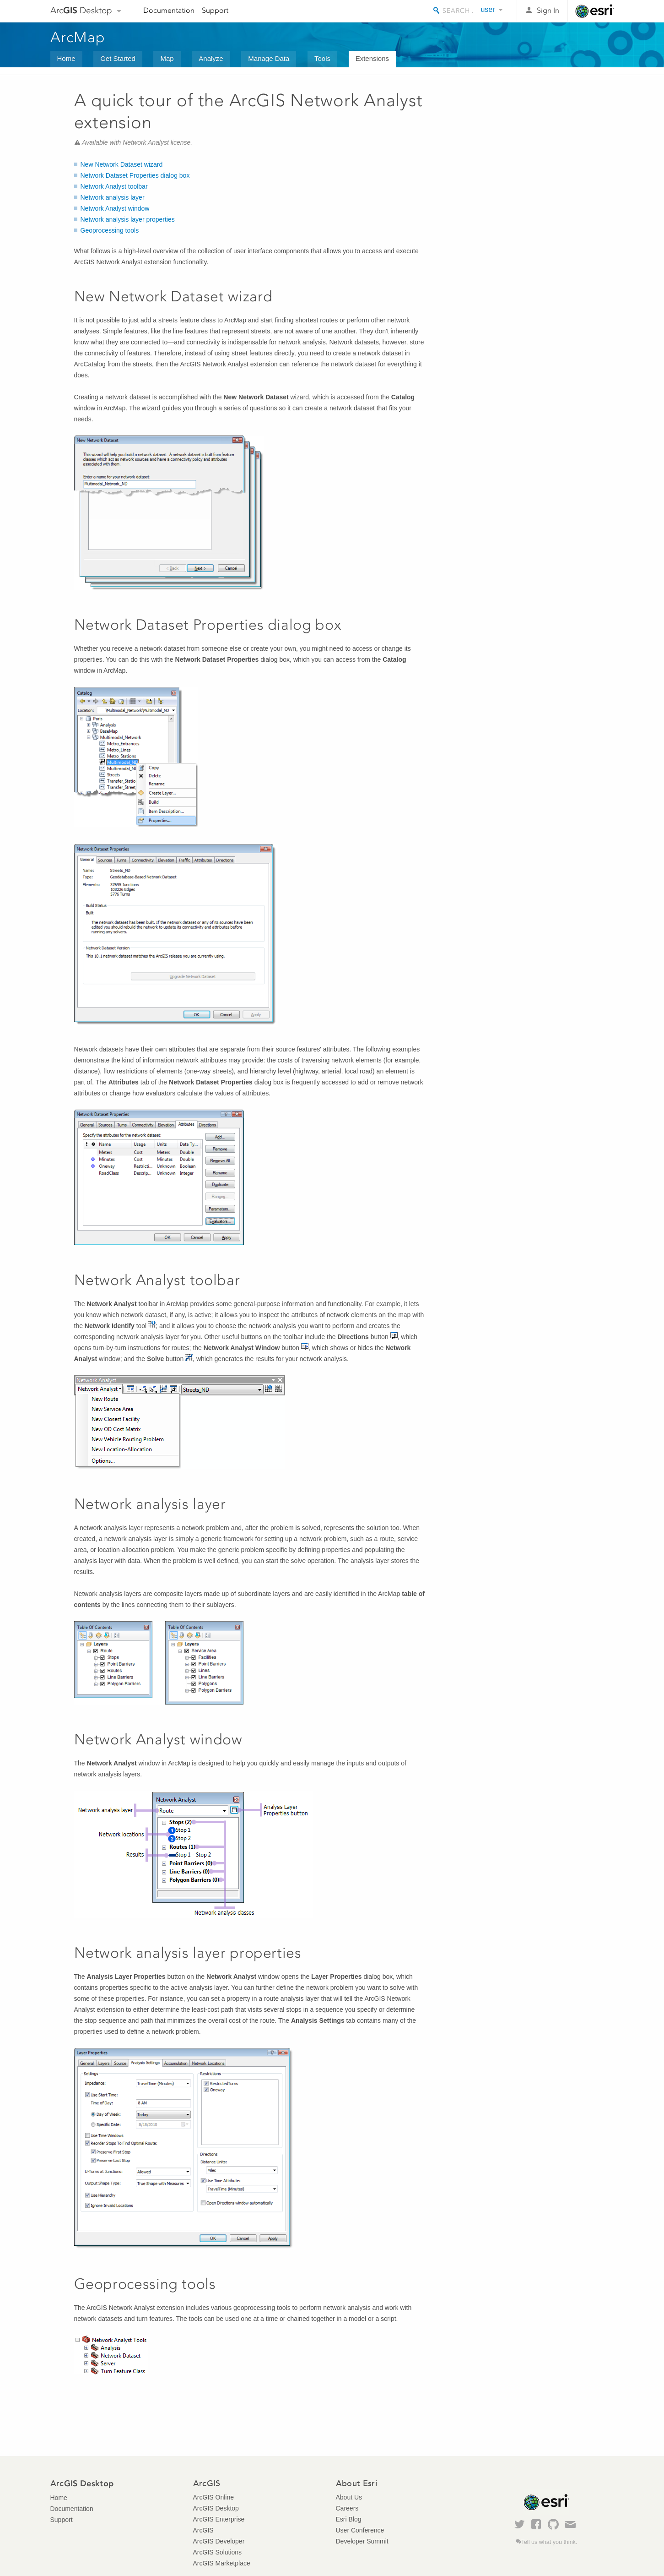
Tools (322, 58)
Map (166, 58)
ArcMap (78, 37)
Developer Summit (362, 2541)
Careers (347, 2508)
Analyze (211, 58)
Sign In (548, 10)
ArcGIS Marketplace (221, 2563)
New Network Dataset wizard (122, 164)
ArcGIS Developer (219, 2541)
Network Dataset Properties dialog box (135, 175)
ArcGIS (203, 2530)
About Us (349, 2497)
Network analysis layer (113, 197)
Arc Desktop (81, 10)
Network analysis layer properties (128, 219)
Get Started (117, 58)
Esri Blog (349, 2519)
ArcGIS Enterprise (219, 2519)
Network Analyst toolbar (114, 186)
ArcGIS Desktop (216, 2508)
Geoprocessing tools (110, 230)
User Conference (360, 2530)
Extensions (372, 58)
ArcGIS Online (213, 2497)
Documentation (168, 10)
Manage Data (268, 58)
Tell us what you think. (549, 2542)
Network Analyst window (115, 208)
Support (215, 10)
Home (66, 58)
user (487, 9)
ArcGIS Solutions (217, 2552)
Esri (594, 11)
